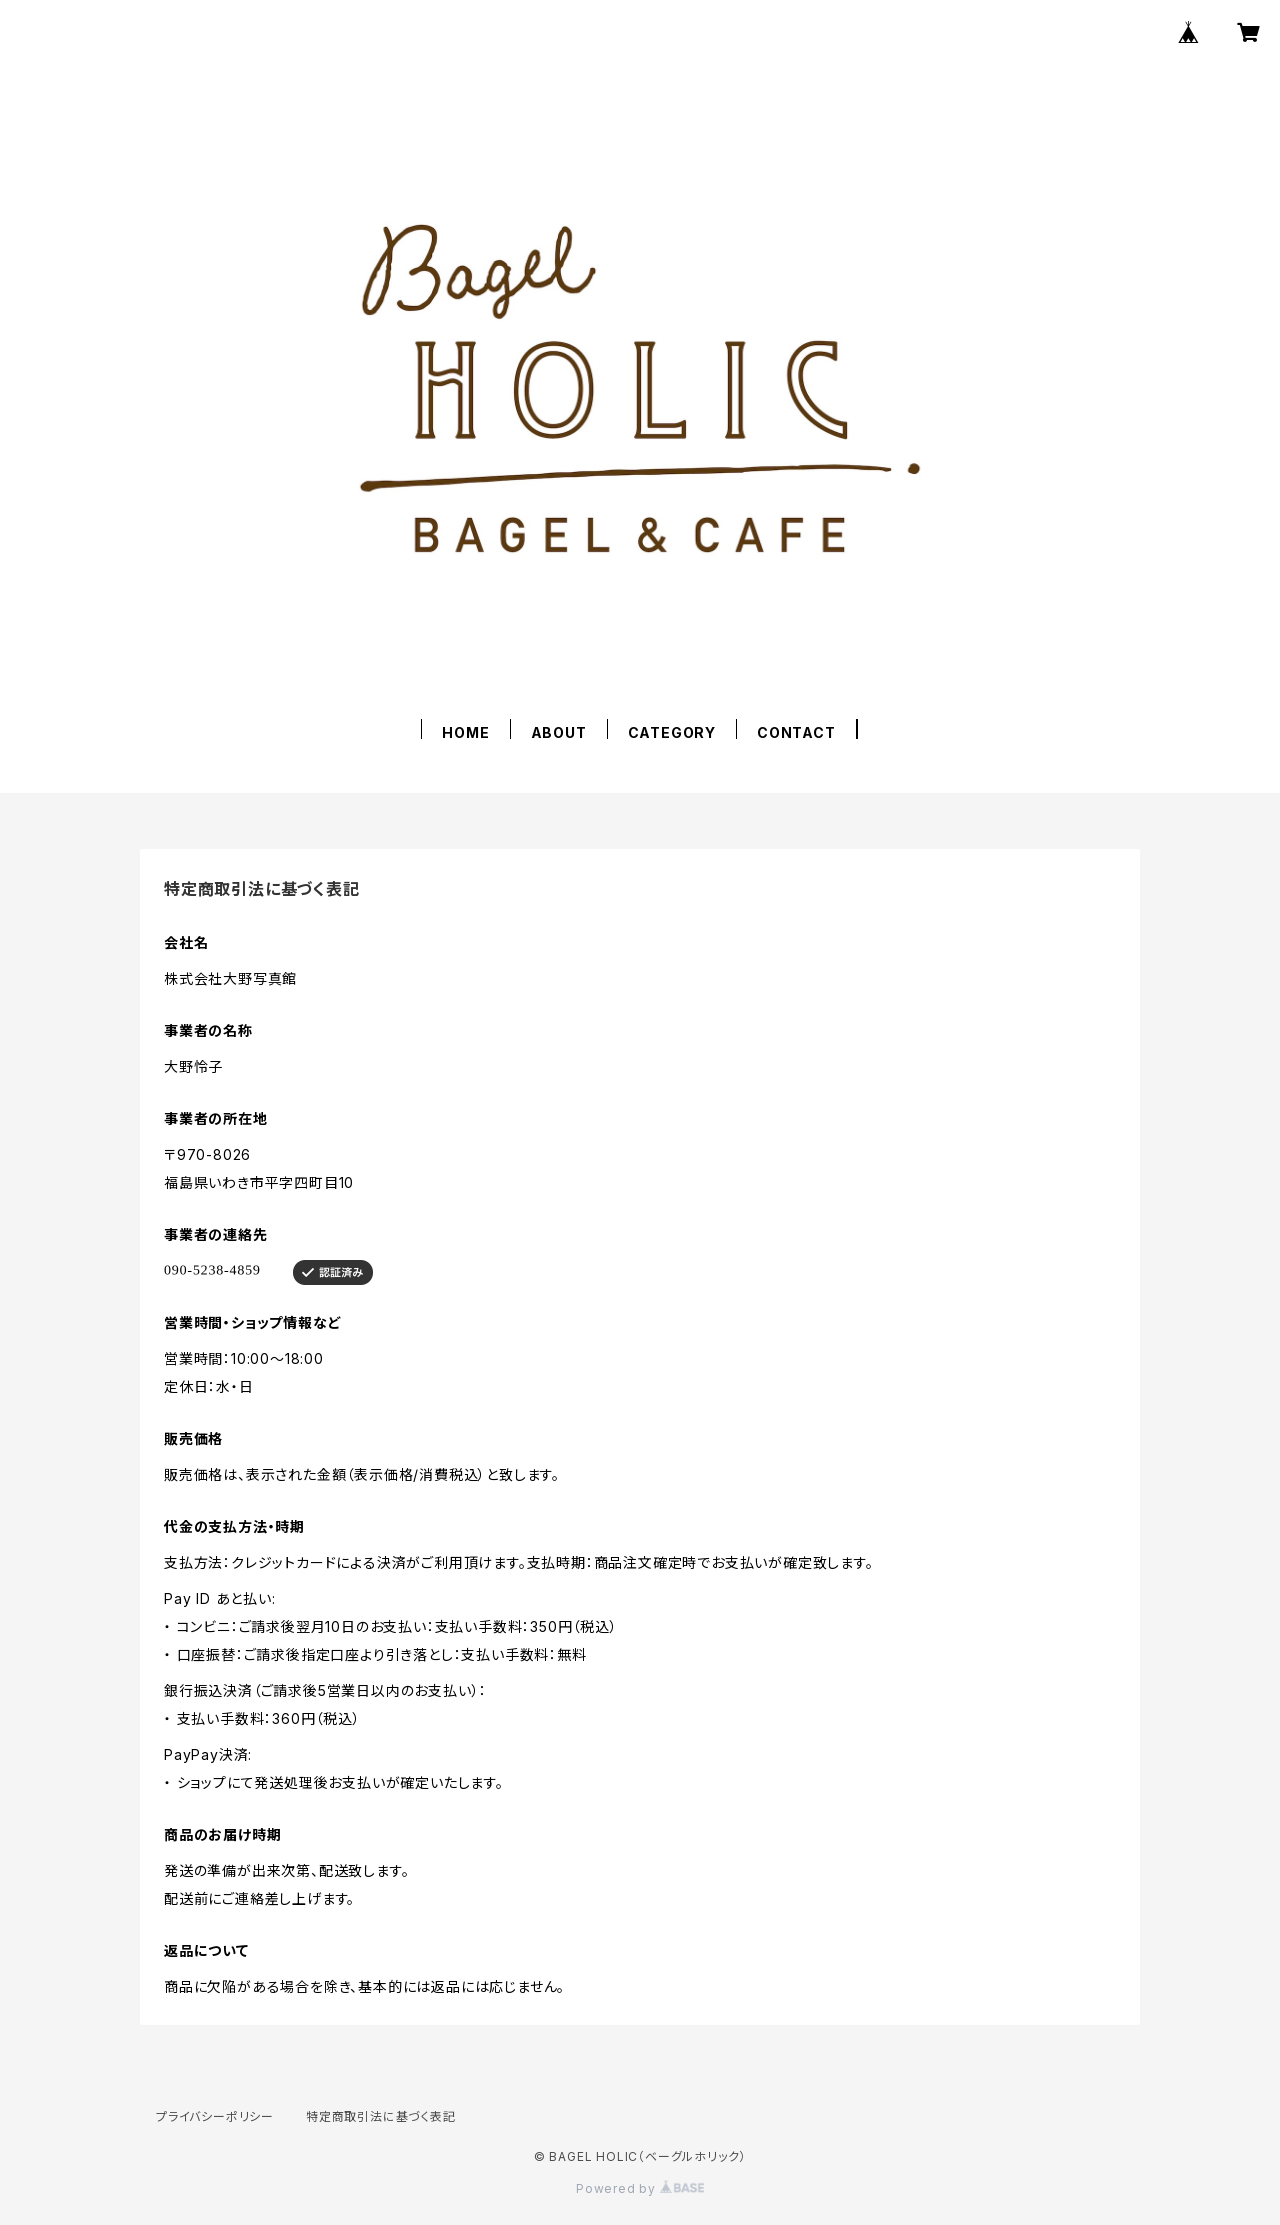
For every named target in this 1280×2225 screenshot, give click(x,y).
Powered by (640, 2188)
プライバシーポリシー (215, 2116)
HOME (465, 732)
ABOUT (559, 732)
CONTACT (796, 732)
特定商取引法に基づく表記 (381, 2116)
